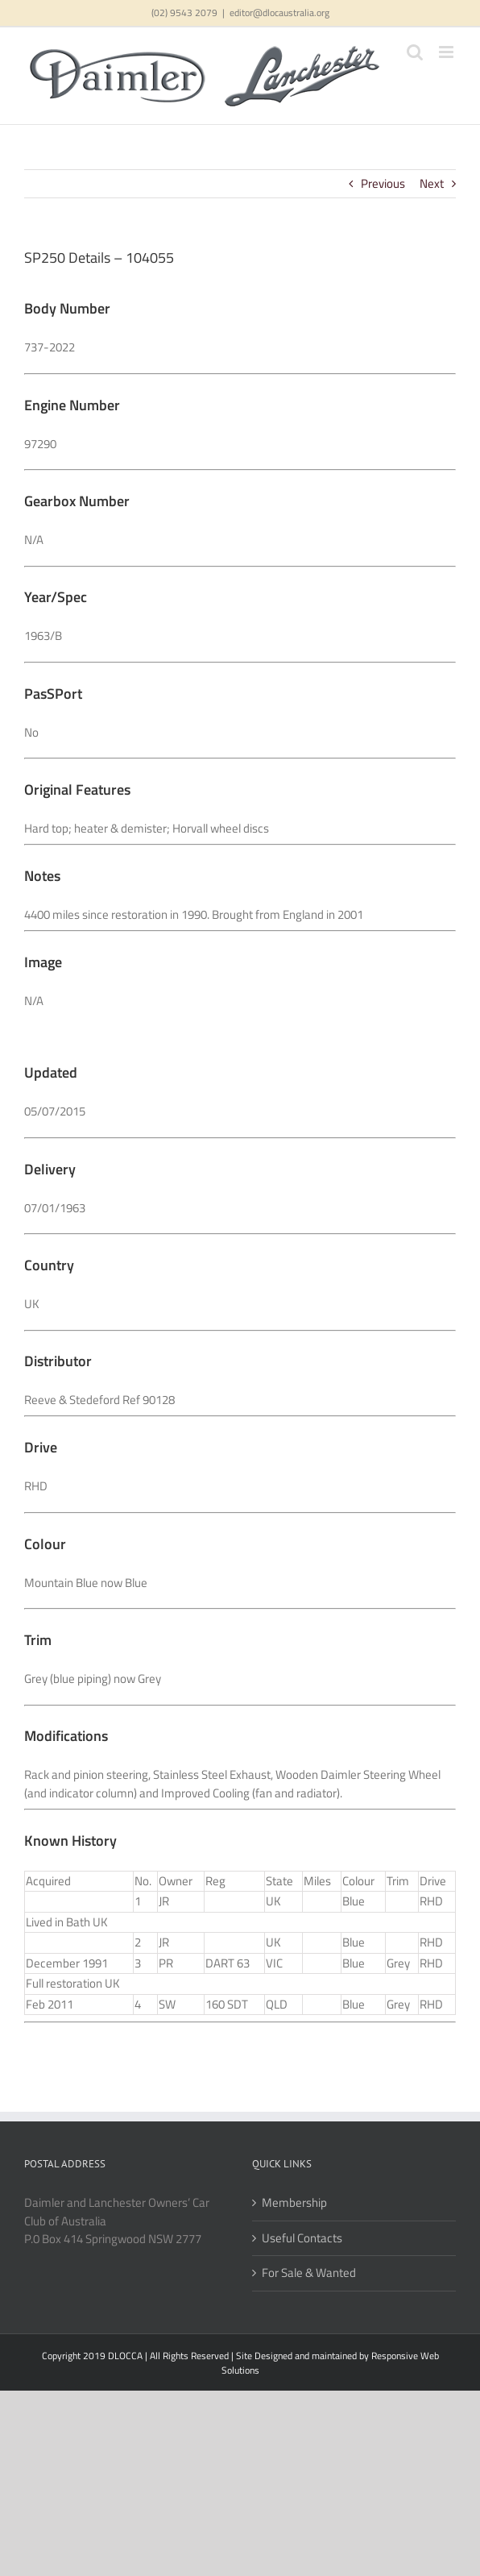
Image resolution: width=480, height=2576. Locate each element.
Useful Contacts (302, 2238)
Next (432, 183)
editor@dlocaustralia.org (279, 12)
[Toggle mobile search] (415, 52)
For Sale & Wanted (309, 2273)
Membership (294, 2203)
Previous (383, 183)
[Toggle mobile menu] (447, 52)
